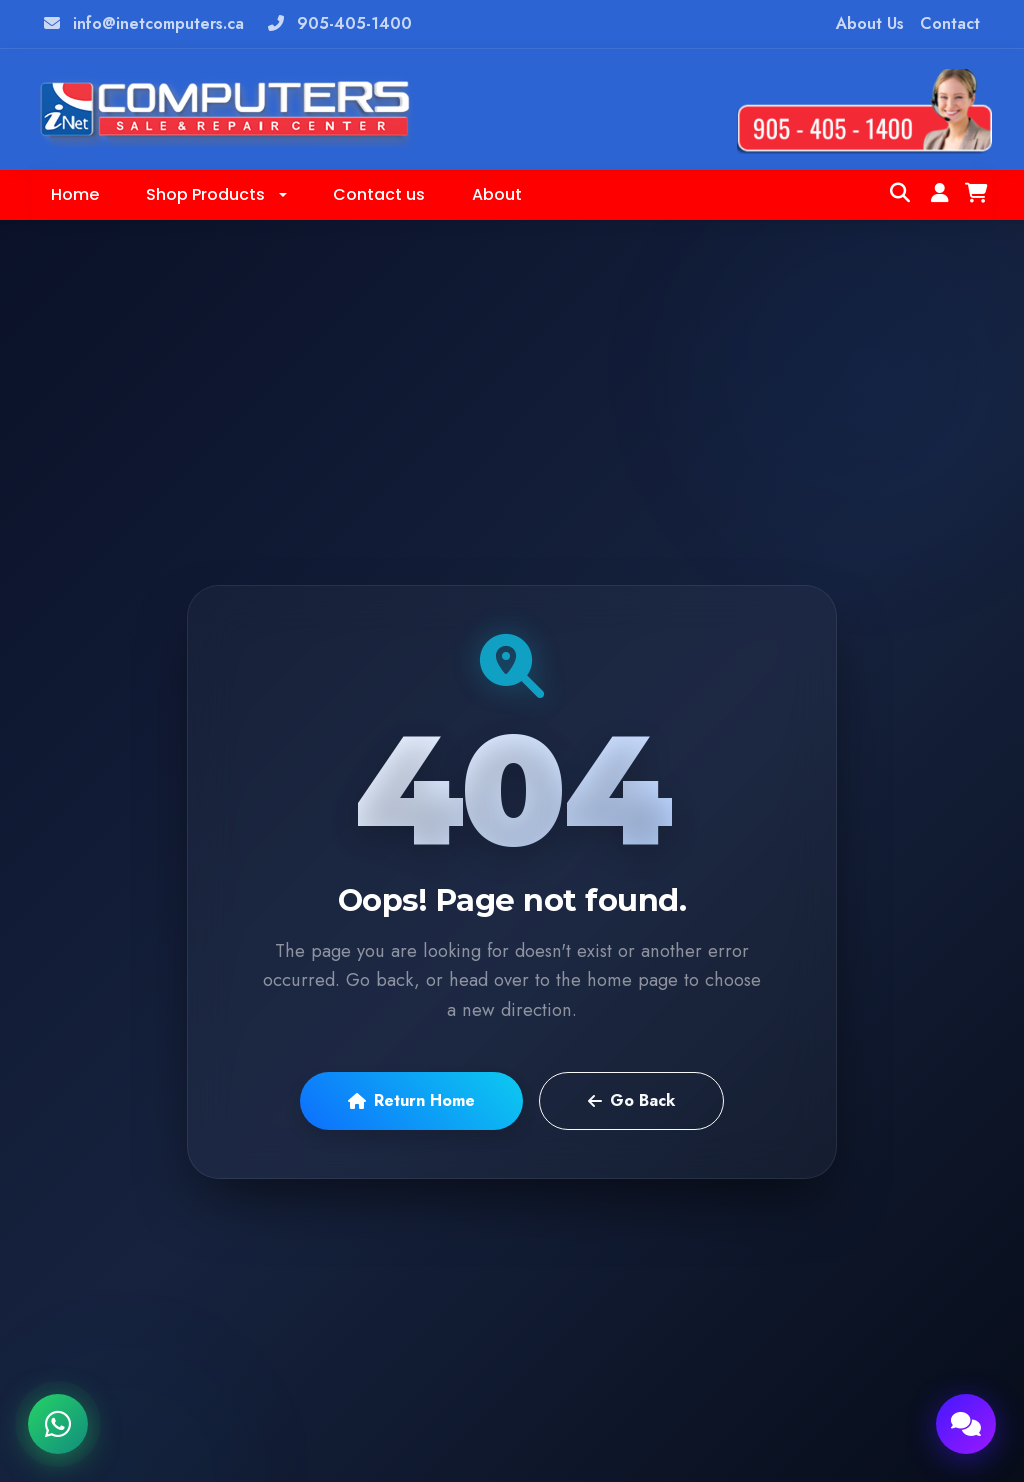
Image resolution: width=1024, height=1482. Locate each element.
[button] (216, 195)
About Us (870, 23)
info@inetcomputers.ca (158, 23)
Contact (950, 23)
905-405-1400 (354, 23)
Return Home (411, 1100)
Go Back (631, 1100)
